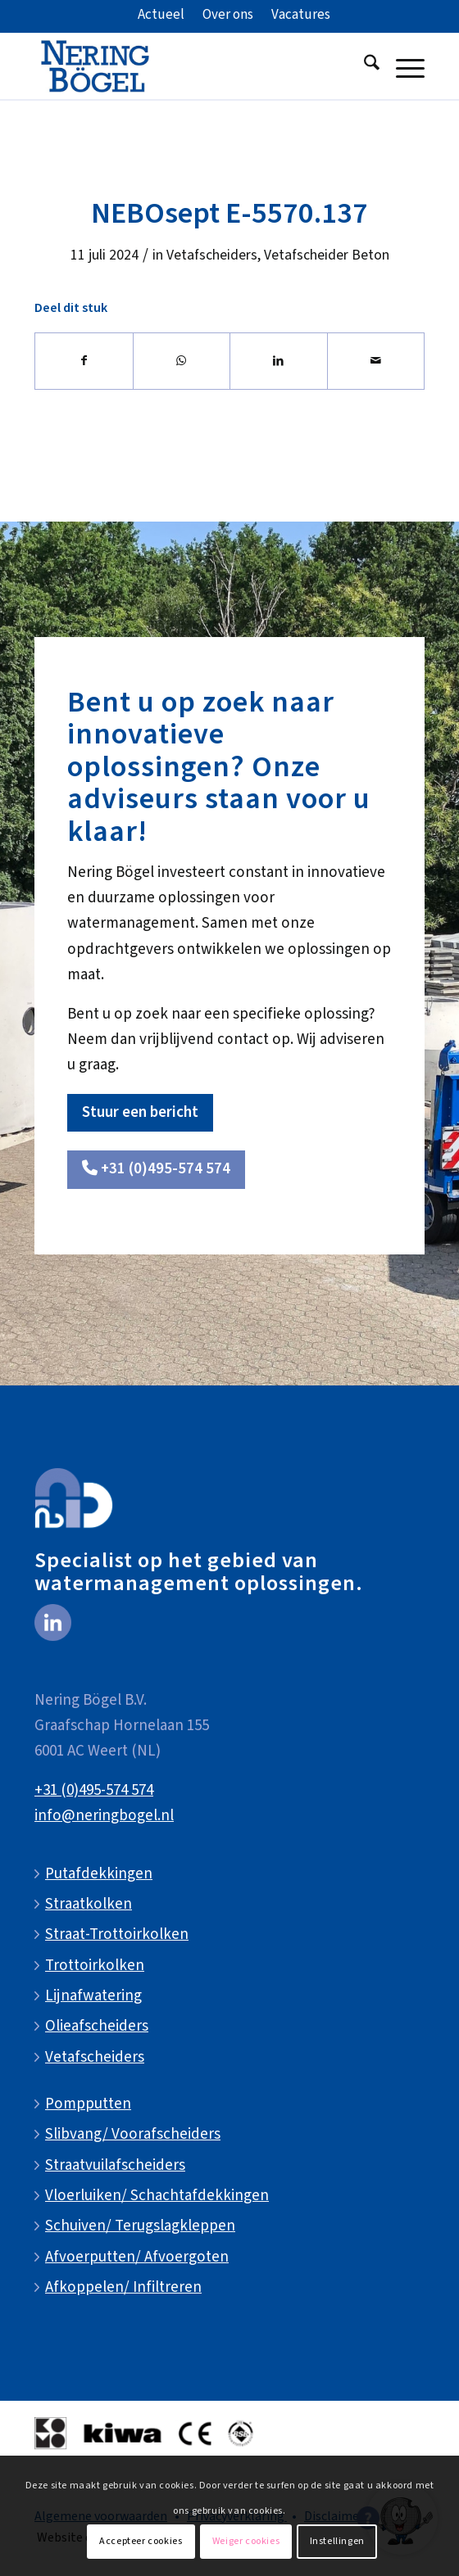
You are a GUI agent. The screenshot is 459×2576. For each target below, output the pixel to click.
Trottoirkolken (94, 1966)
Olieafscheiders (96, 2026)
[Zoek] (363, 66)
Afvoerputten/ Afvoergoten (137, 2257)
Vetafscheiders (211, 255)
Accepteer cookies (140, 2541)
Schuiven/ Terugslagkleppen (140, 2226)
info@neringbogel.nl (104, 1816)
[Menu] (402, 66)
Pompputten (88, 2104)
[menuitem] (161, 15)
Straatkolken (88, 1904)
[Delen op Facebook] (84, 361)
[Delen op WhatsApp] (182, 361)
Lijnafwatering (93, 1996)
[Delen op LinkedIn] (278, 361)
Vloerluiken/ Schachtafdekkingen (157, 2196)
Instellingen (337, 2541)
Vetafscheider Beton (326, 255)
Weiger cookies (245, 2541)
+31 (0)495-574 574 (93, 1790)
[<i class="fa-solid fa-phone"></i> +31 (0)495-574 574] (156, 1169)
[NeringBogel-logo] (190, 66)
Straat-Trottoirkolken (117, 1934)
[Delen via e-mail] (376, 361)
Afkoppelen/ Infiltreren (123, 2287)
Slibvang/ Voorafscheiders (132, 2134)
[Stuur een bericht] (140, 1113)
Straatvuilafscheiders (115, 2165)
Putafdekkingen (98, 1874)
